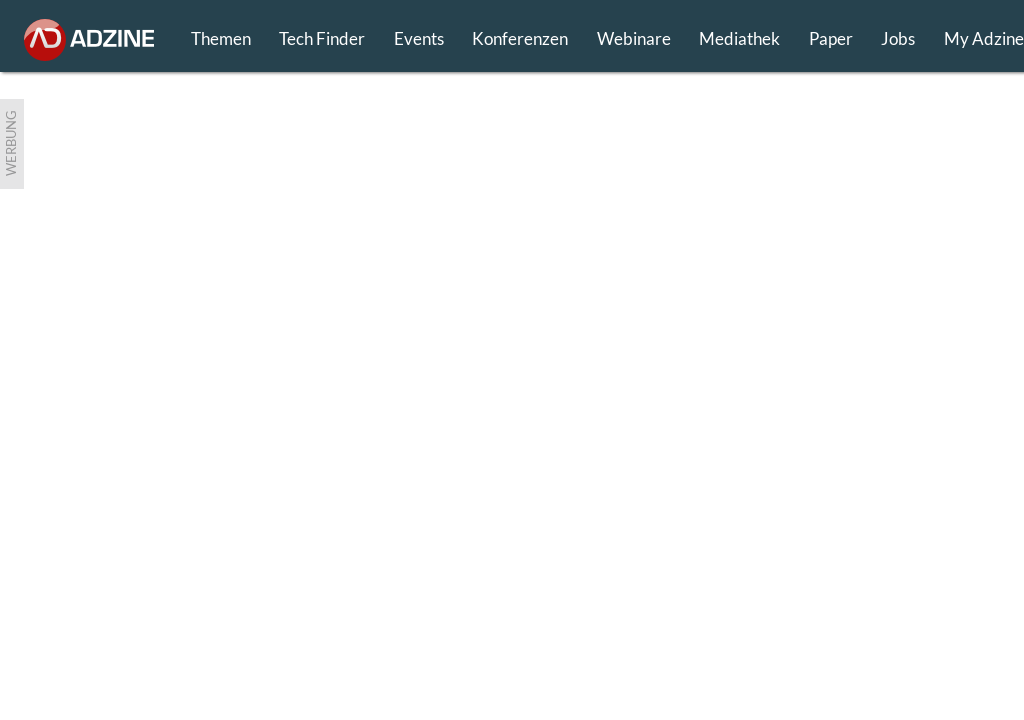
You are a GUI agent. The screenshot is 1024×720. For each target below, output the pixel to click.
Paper (831, 38)
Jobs (898, 38)
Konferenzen (520, 38)
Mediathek (739, 38)
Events (419, 38)
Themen (221, 38)
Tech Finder (322, 38)
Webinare (634, 38)
